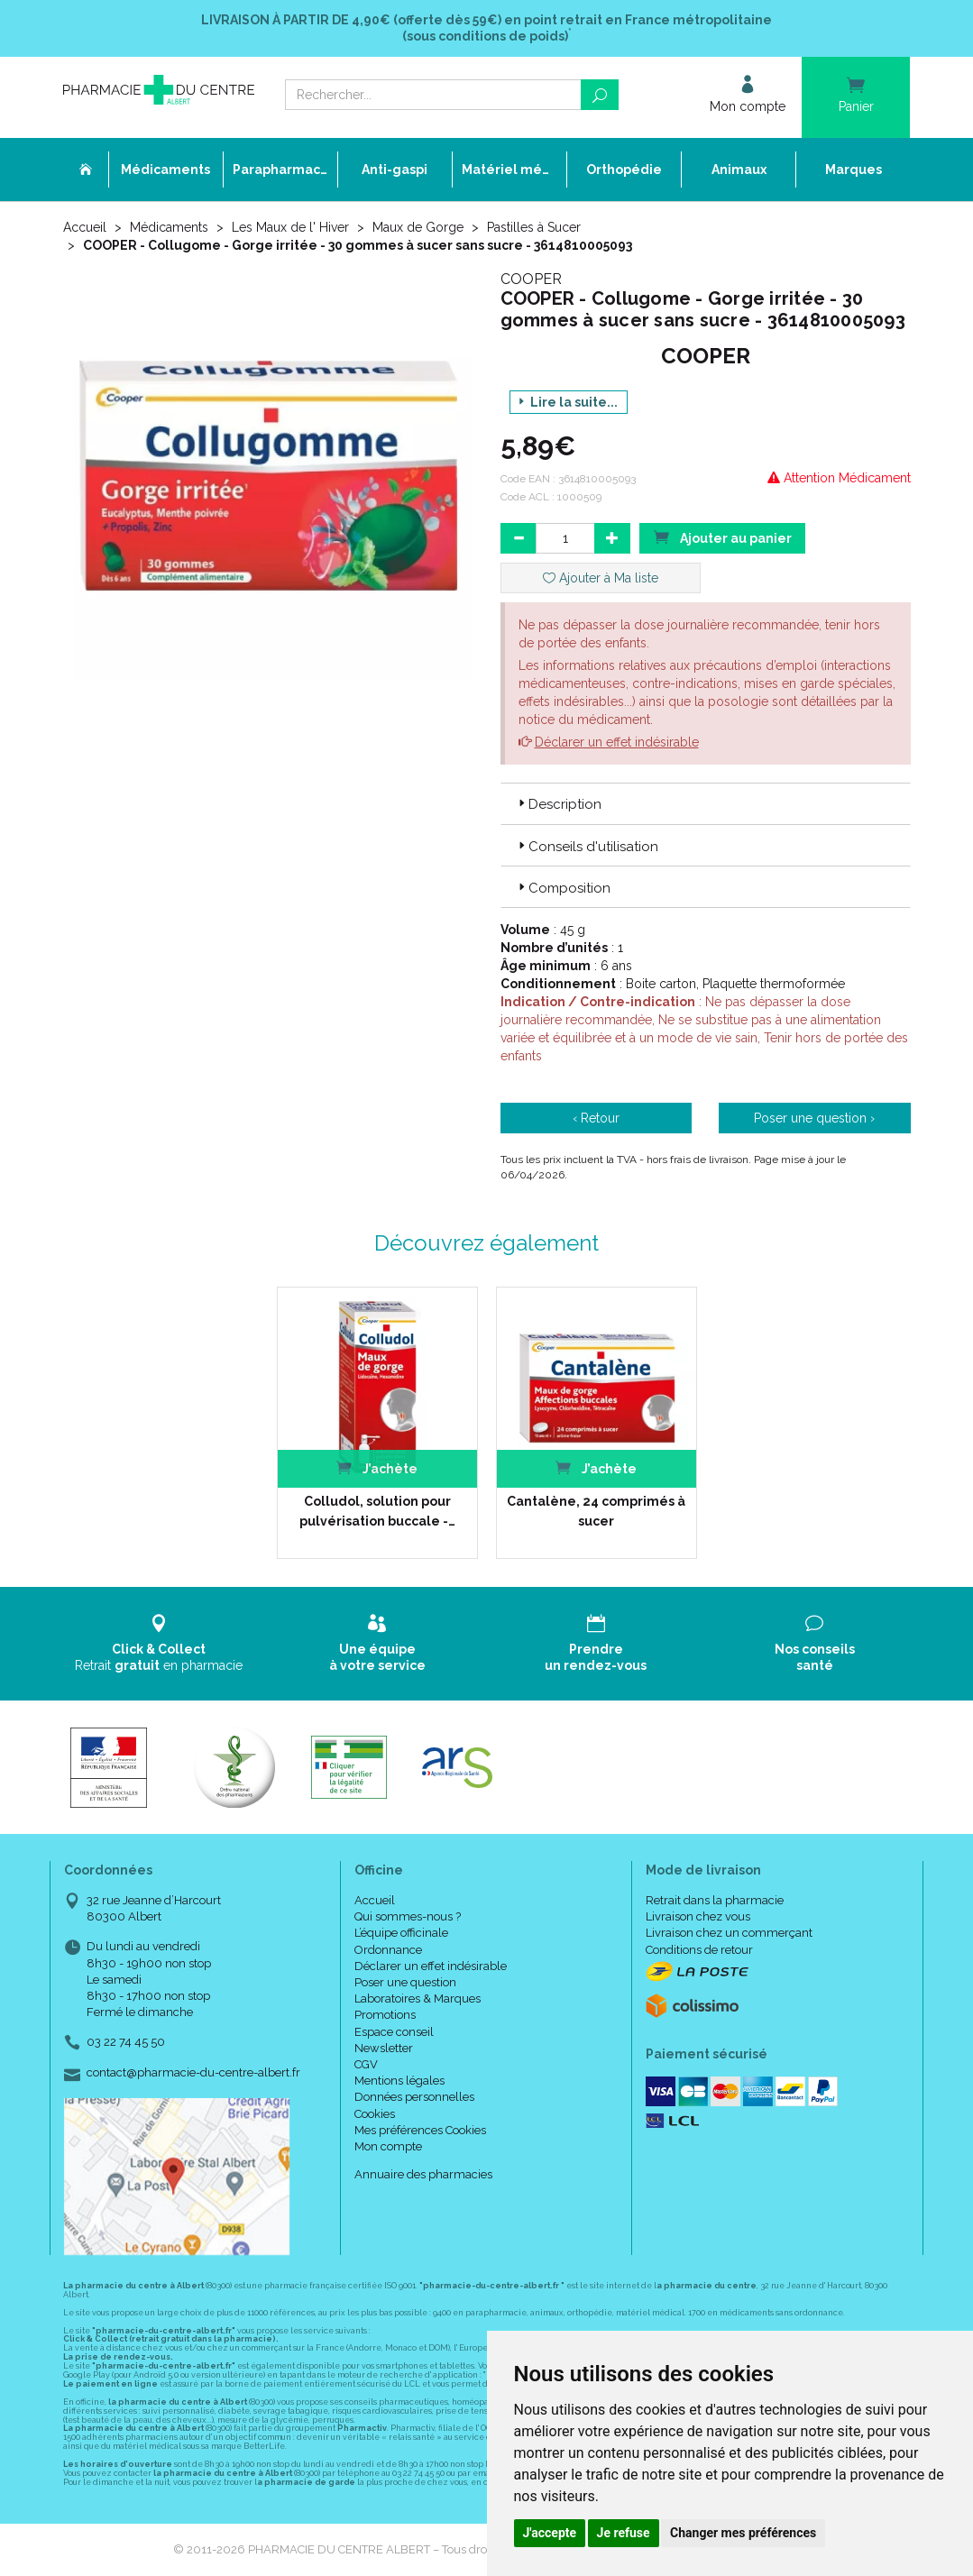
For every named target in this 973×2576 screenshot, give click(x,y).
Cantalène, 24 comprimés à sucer (596, 1511)
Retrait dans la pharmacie (715, 1900)
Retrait (159, 1643)
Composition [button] (562, 888)
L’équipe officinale (401, 1932)
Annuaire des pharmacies (423, 2174)
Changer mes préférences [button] (743, 2533)
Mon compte (388, 2146)
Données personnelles (414, 2097)
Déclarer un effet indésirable (617, 742)
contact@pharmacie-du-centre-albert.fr (193, 2073)
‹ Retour (596, 1118)
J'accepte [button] (550, 2533)
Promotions (385, 2014)
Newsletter (383, 2048)
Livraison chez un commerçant (729, 1932)
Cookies (374, 2114)
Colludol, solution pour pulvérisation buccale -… (377, 1511)
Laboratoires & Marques (417, 1998)
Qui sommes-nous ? (407, 1916)
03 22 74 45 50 (126, 2042)
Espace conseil (394, 2032)
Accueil (84, 227)
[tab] (705, 803)
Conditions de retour (699, 1950)
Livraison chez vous (698, 1916)
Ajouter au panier (722, 536)
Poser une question (405, 1982)
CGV (366, 2064)
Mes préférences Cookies (420, 2130)
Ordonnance (388, 1950)
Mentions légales (399, 2080)
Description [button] (558, 804)
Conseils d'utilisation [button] (586, 847)
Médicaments (169, 227)
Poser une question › (814, 1118)
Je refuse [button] (623, 2533)
